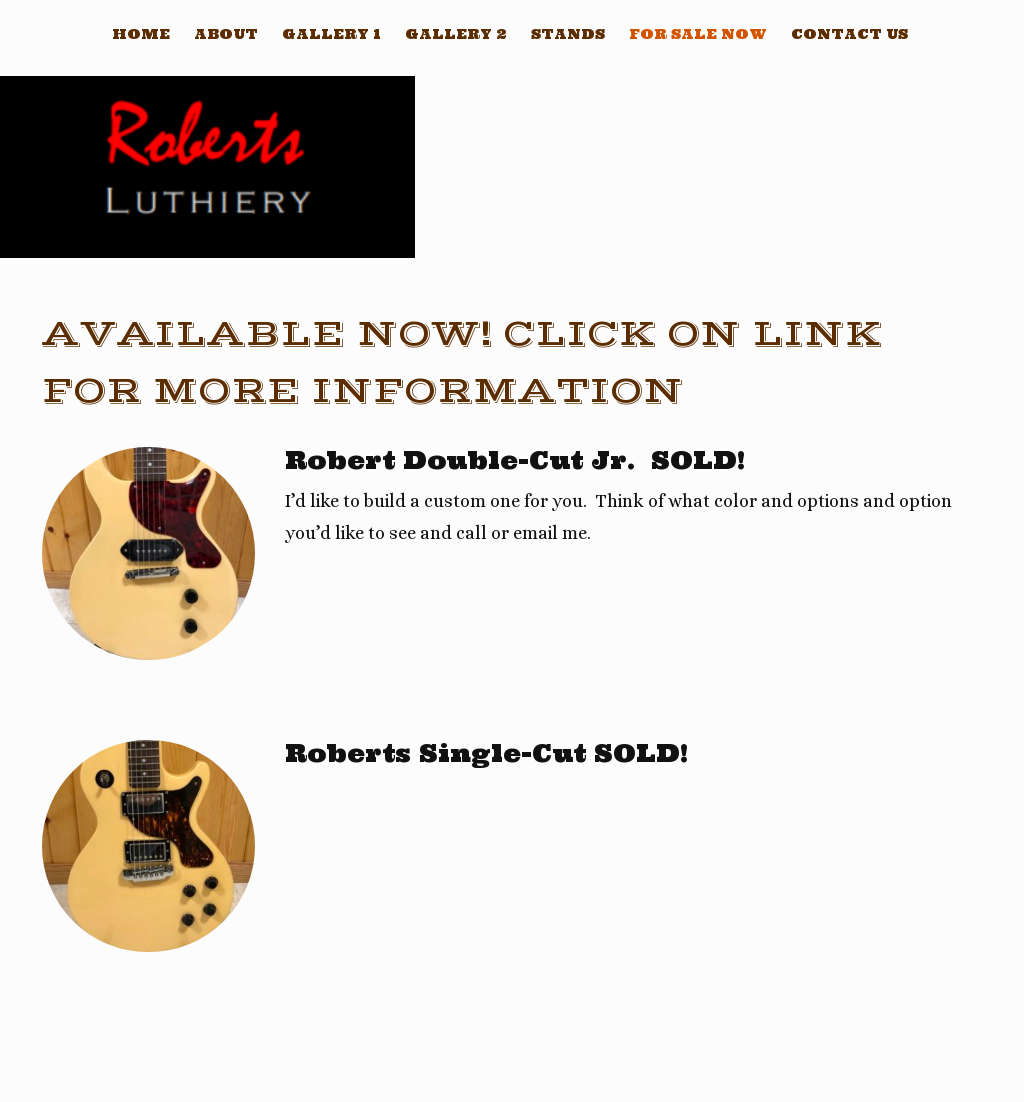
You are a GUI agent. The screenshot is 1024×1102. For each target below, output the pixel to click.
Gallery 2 (456, 34)
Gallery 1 (331, 34)
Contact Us (849, 34)
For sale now (698, 34)
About (226, 34)
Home (141, 34)
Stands (568, 34)
